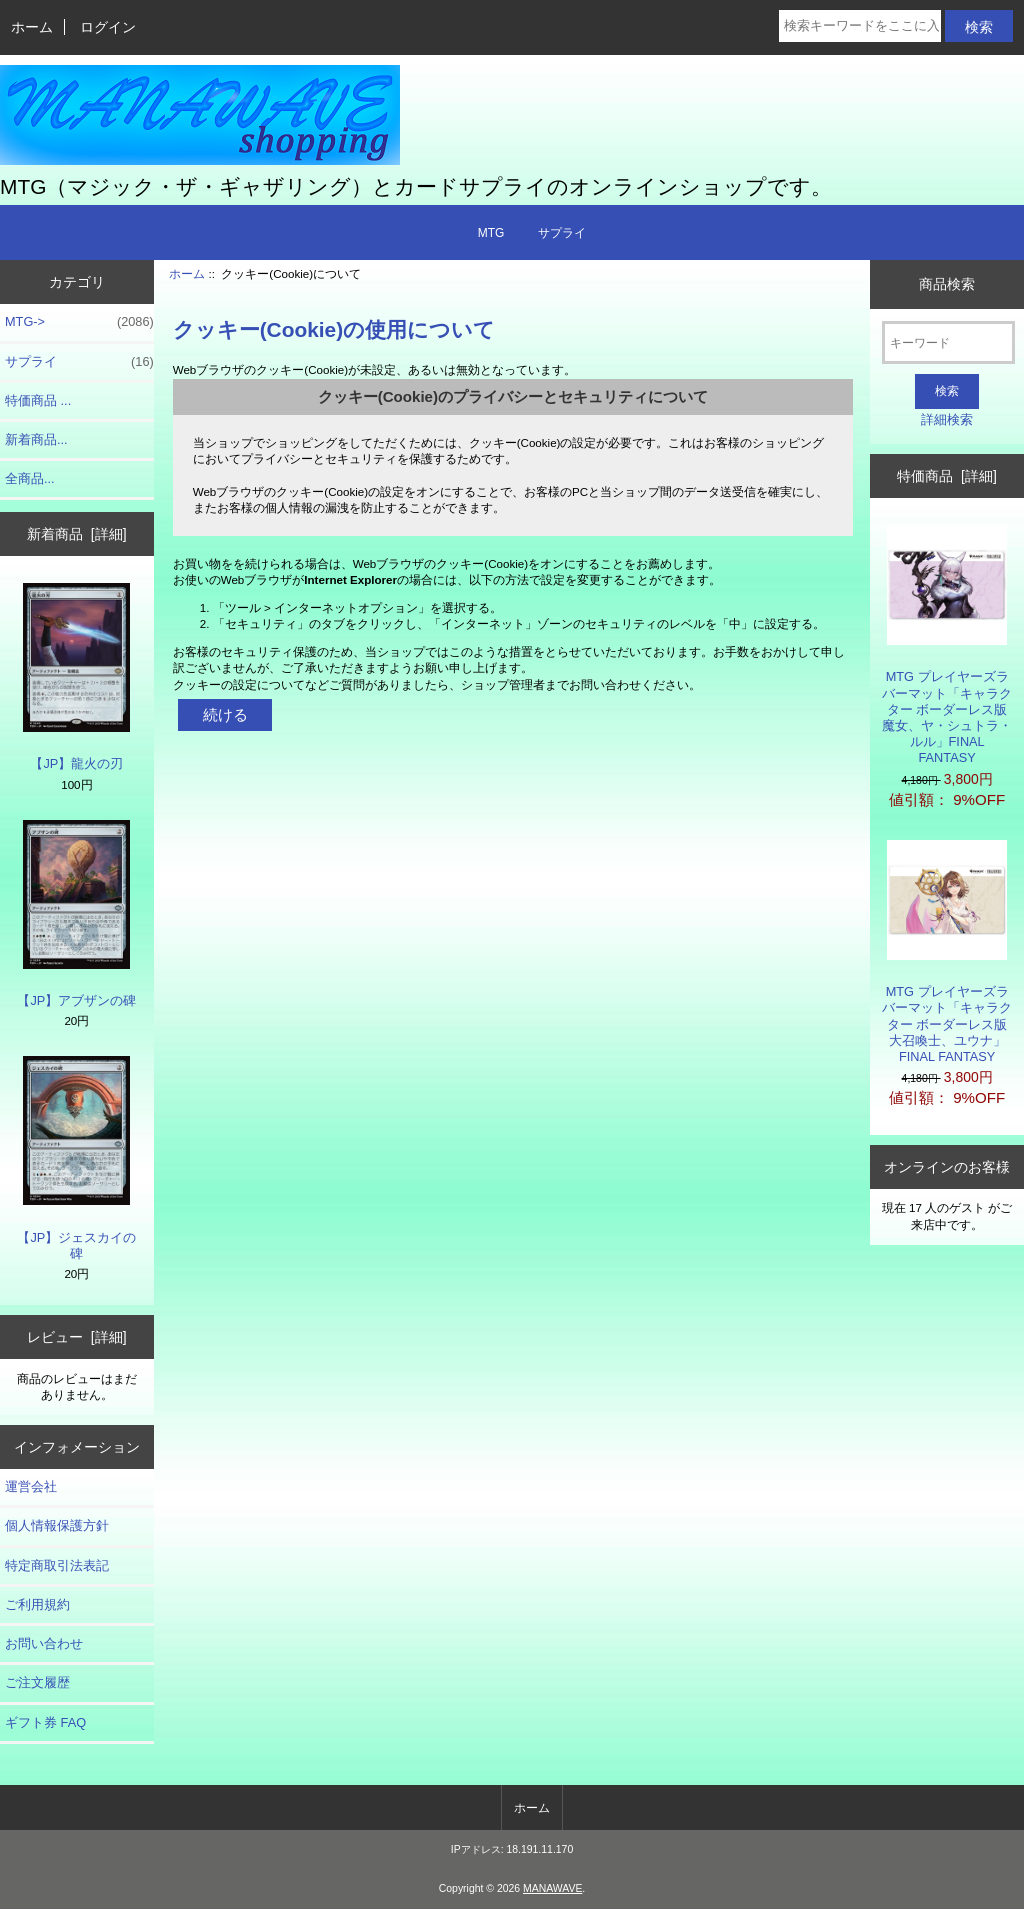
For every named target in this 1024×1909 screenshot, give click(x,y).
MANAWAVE (552, 1888)
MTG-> (79, 322)
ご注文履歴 (37, 1682)
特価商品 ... (38, 400)
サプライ (562, 233)
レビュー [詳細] (76, 1337)
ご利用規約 (37, 1604)
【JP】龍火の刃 (76, 677)
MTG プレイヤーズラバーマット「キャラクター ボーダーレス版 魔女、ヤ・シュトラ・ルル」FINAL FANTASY (947, 645)
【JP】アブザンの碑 (76, 914)
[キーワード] (948, 342)
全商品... (30, 478)
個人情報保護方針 (57, 1525)
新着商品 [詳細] (76, 534)
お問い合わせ (44, 1643)
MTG (491, 233)
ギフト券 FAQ (45, 1722)
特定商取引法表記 (57, 1565)
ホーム (32, 27)
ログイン (108, 27)
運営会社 (31, 1486)
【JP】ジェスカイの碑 (76, 1158)
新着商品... (36, 439)
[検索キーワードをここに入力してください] (859, 26)
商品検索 (947, 284)
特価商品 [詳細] (946, 476)
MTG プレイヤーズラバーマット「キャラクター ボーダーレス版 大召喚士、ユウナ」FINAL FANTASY (947, 952)
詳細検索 (947, 419)
